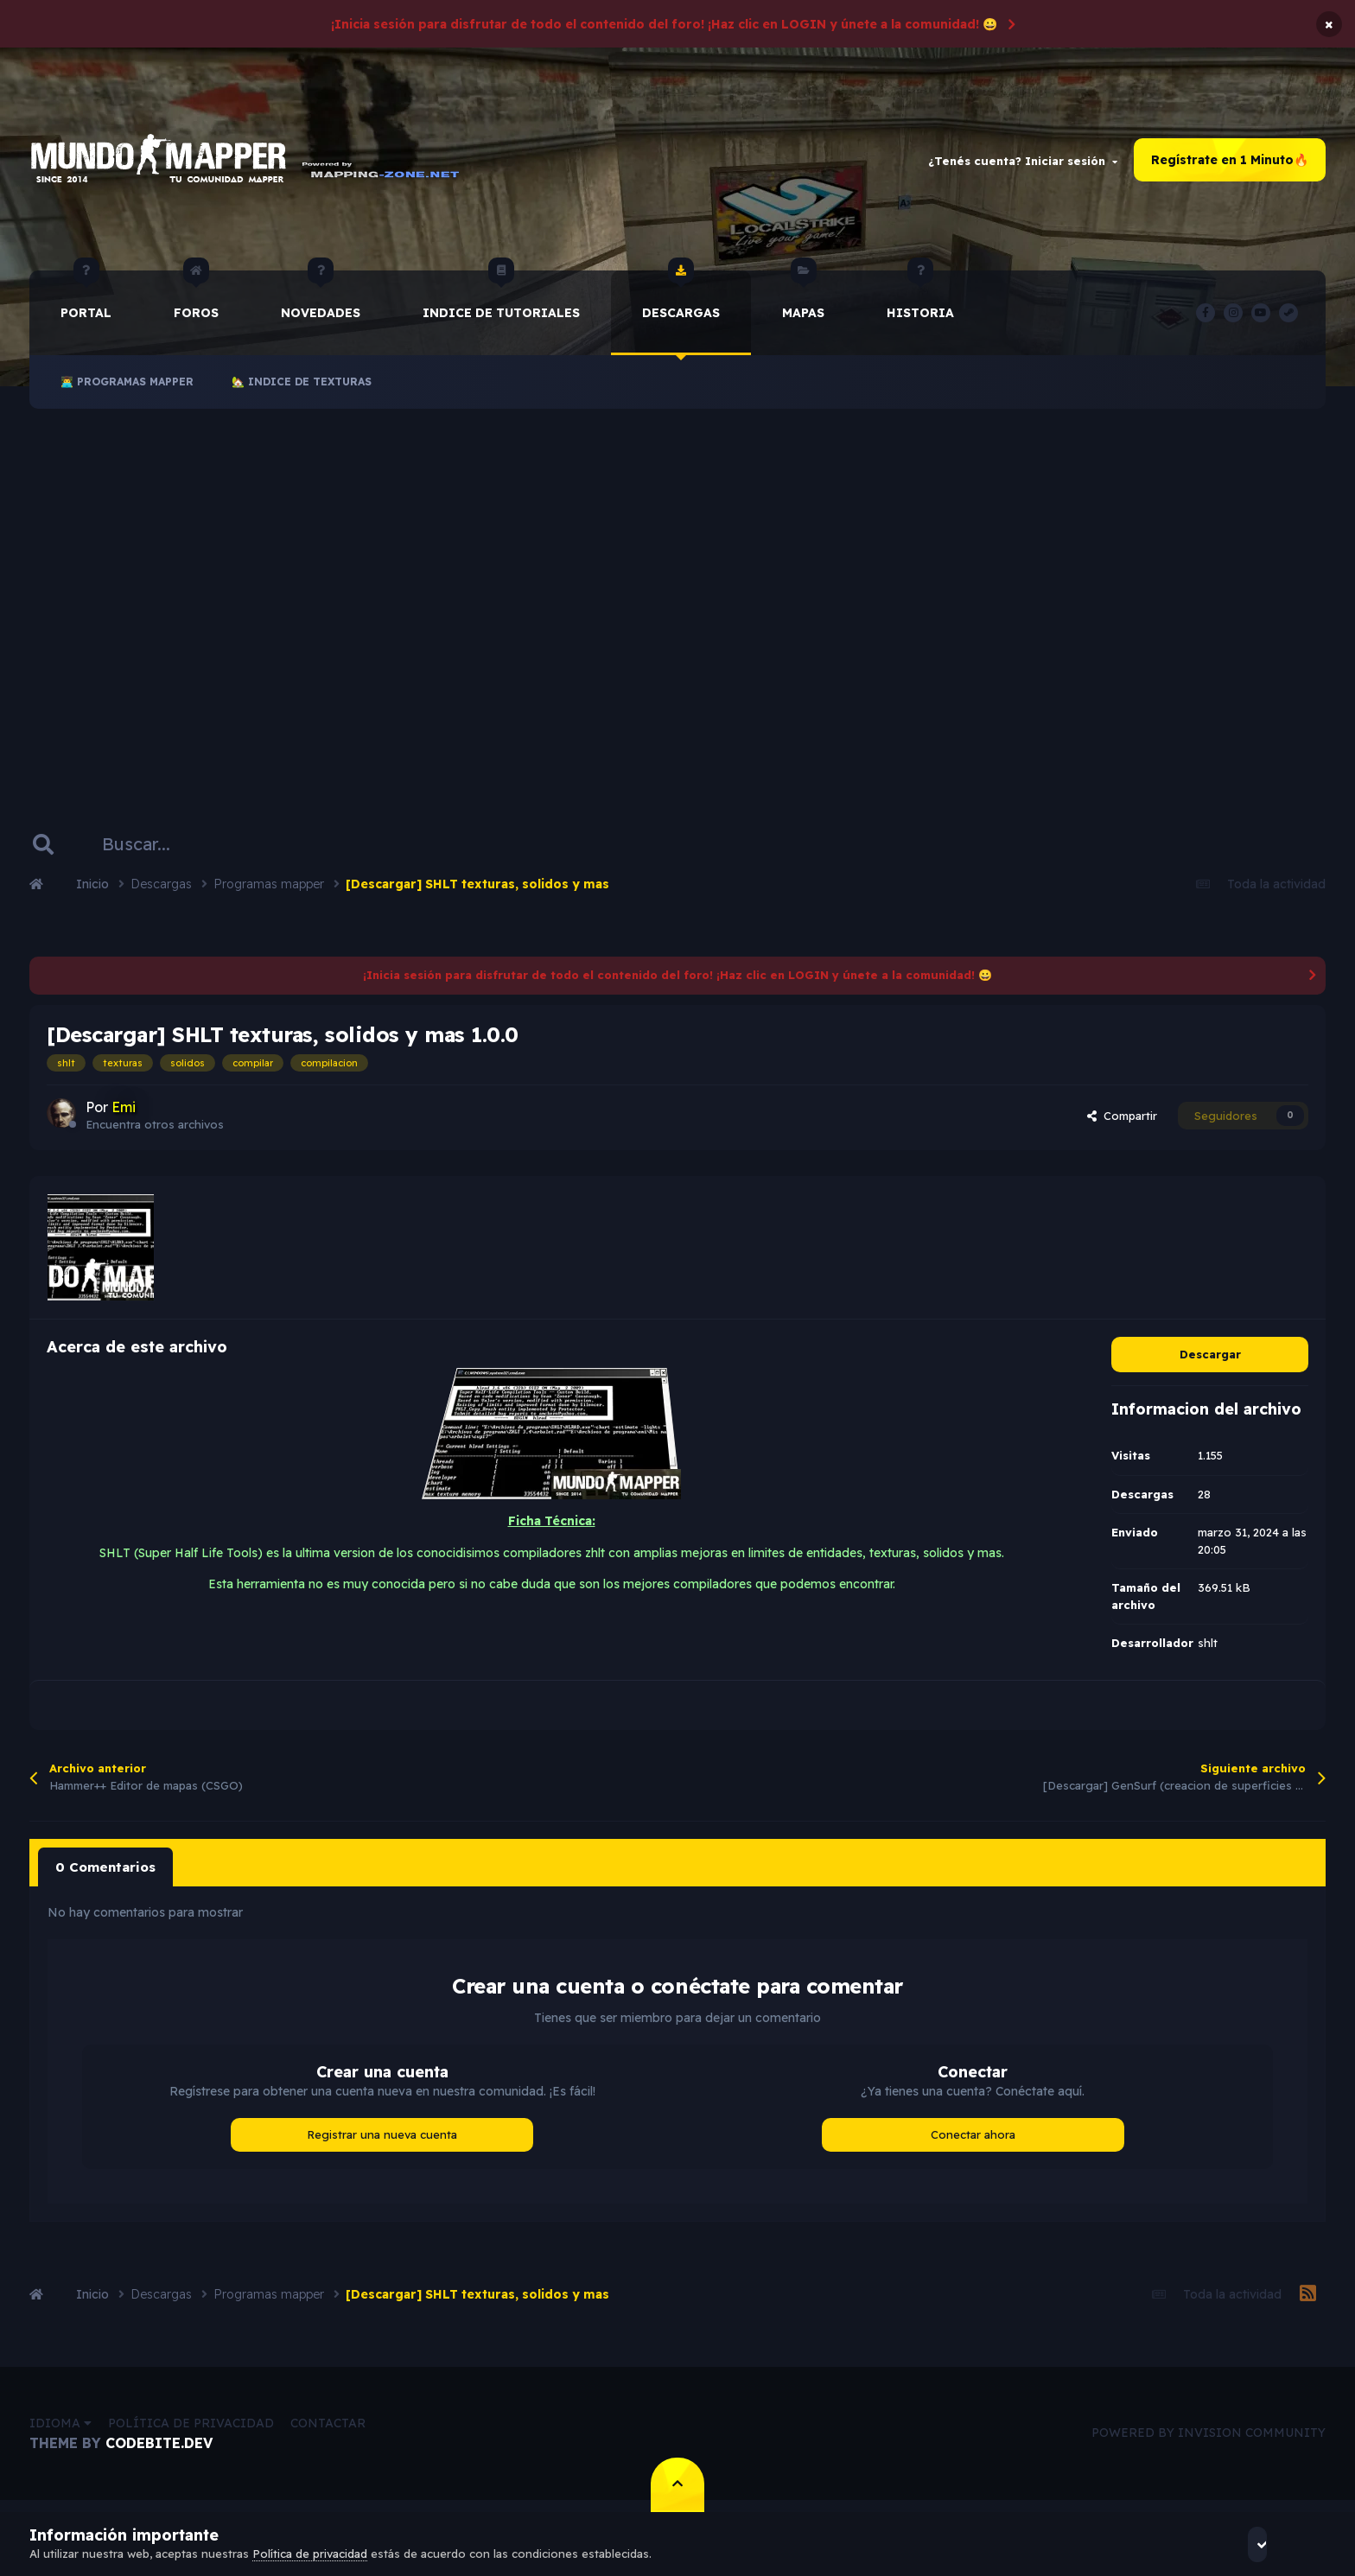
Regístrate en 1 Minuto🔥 (1229, 165)
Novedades (320, 306)
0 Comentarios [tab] (102, 1875)
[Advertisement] (677, 601)
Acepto (1278, 2544)
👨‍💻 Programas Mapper (127, 391)
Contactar (328, 2430)
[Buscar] (146, 855)
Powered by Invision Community (1208, 2439)
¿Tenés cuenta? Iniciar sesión (1022, 165)
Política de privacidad (191, 2430)
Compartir (1122, 1126)
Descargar (1210, 1364)
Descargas (681, 306)
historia (920, 306)
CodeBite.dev (159, 2449)
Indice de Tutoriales (501, 306)
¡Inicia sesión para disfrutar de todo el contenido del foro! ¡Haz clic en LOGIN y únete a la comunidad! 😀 (664, 24)
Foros (196, 306)
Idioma (60, 2430)
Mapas (803, 306)
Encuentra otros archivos (155, 1134)
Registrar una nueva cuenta (382, 2141)
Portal (85, 306)
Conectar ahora (973, 2141)
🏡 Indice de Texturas (302, 391)
